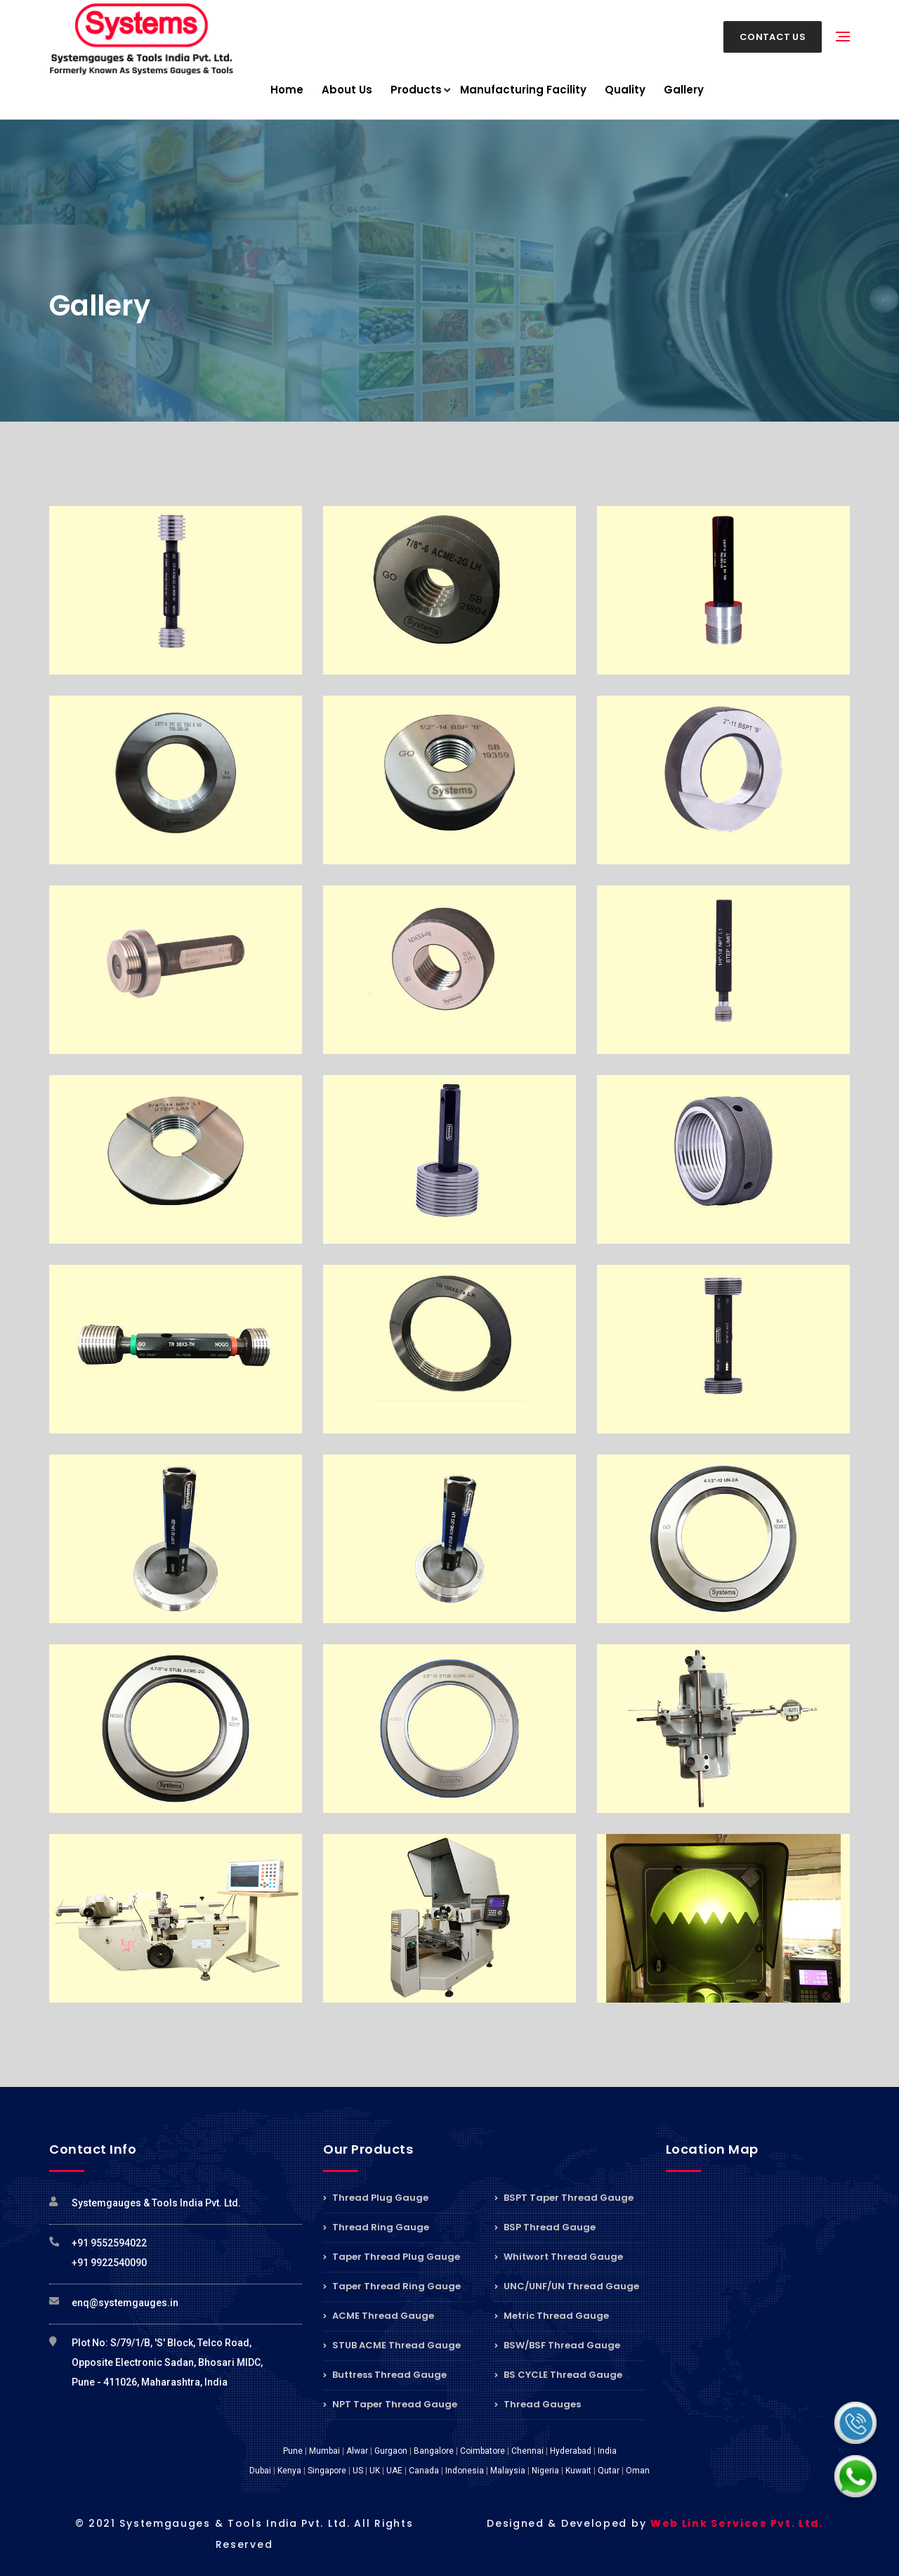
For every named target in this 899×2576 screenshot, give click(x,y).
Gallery (684, 89)
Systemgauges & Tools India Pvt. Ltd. (156, 2203)
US (358, 2471)
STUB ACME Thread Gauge (392, 2345)
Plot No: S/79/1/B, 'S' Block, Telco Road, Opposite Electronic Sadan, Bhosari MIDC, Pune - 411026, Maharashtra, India (167, 2362)
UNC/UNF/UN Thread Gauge (566, 2286)
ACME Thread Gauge (378, 2315)
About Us (347, 89)
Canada (424, 2471)
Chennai (527, 2451)
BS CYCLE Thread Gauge (558, 2374)
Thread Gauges (537, 2404)
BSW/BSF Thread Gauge (557, 2345)
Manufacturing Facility (523, 89)
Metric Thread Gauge (551, 2315)
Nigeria (545, 2471)
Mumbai (324, 2451)
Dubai (260, 2471)
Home (286, 89)
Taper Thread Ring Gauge (392, 2286)
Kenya (289, 2471)
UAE (394, 2471)
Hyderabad (570, 2451)
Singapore (327, 2471)
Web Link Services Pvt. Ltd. (736, 2523)
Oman (638, 2471)
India (607, 2451)
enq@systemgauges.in (125, 2302)
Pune (293, 2451)
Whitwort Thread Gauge (558, 2256)
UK (374, 2471)
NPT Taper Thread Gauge (390, 2404)
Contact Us (773, 37)
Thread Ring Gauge (376, 2227)
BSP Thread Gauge (545, 2227)
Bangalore (434, 2451)
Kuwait (578, 2471)
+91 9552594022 (109, 2243)
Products (416, 90)
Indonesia (464, 2471)
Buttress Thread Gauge (385, 2374)
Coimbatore (482, 2451)
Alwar (357, 2451)
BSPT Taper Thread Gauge (564, 2198)
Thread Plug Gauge (375, 2198)
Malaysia (507, 2471)
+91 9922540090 (109, 2262)
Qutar (608, 2471)
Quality (625, 89)
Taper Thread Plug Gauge (391, 2256)
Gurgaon (390, 2451)
